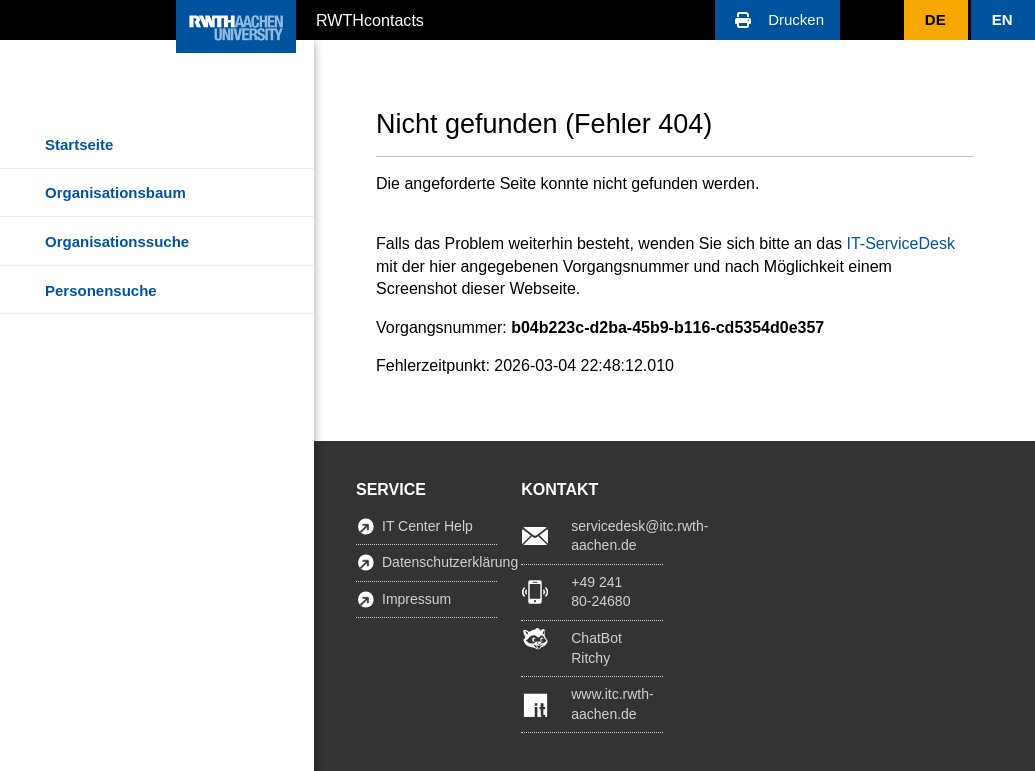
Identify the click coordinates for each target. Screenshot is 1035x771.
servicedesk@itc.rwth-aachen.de (616, 536)
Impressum (416, 599)
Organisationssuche (117, 241)
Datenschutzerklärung (439, 562)
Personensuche (101, 290)
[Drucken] (777, 20)
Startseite (79, 144)
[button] (777, 20)
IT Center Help (427, 526)
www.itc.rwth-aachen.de (612, 704)
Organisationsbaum (115, 192)
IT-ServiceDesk (900, 243)
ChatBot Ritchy (596, 648)
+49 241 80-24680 (600, 592)
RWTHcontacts (370, 19)
